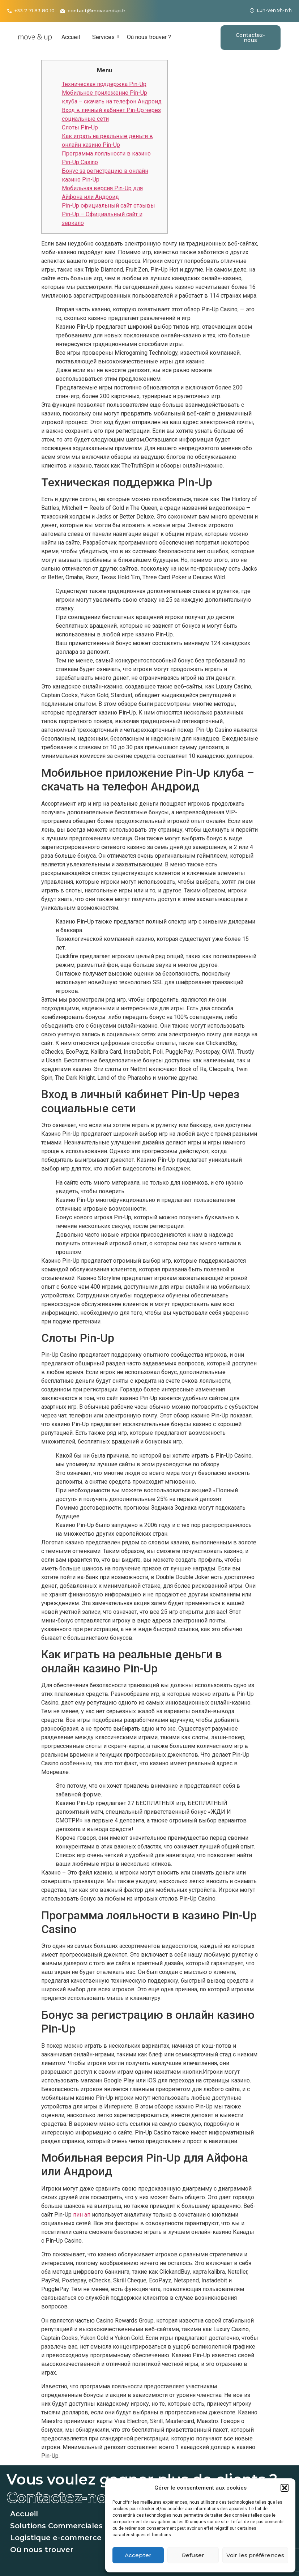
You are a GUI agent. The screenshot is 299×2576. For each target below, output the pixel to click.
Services (104, 37)
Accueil (70, 37)
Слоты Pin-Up (80, 127)
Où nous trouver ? (149, 37)
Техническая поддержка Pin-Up (104, 84)
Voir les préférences (255, 2555)
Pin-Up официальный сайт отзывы (108, 205)
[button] (284, 2487)
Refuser (193, 2555)
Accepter (138, 2555)
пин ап (81, 2214)
